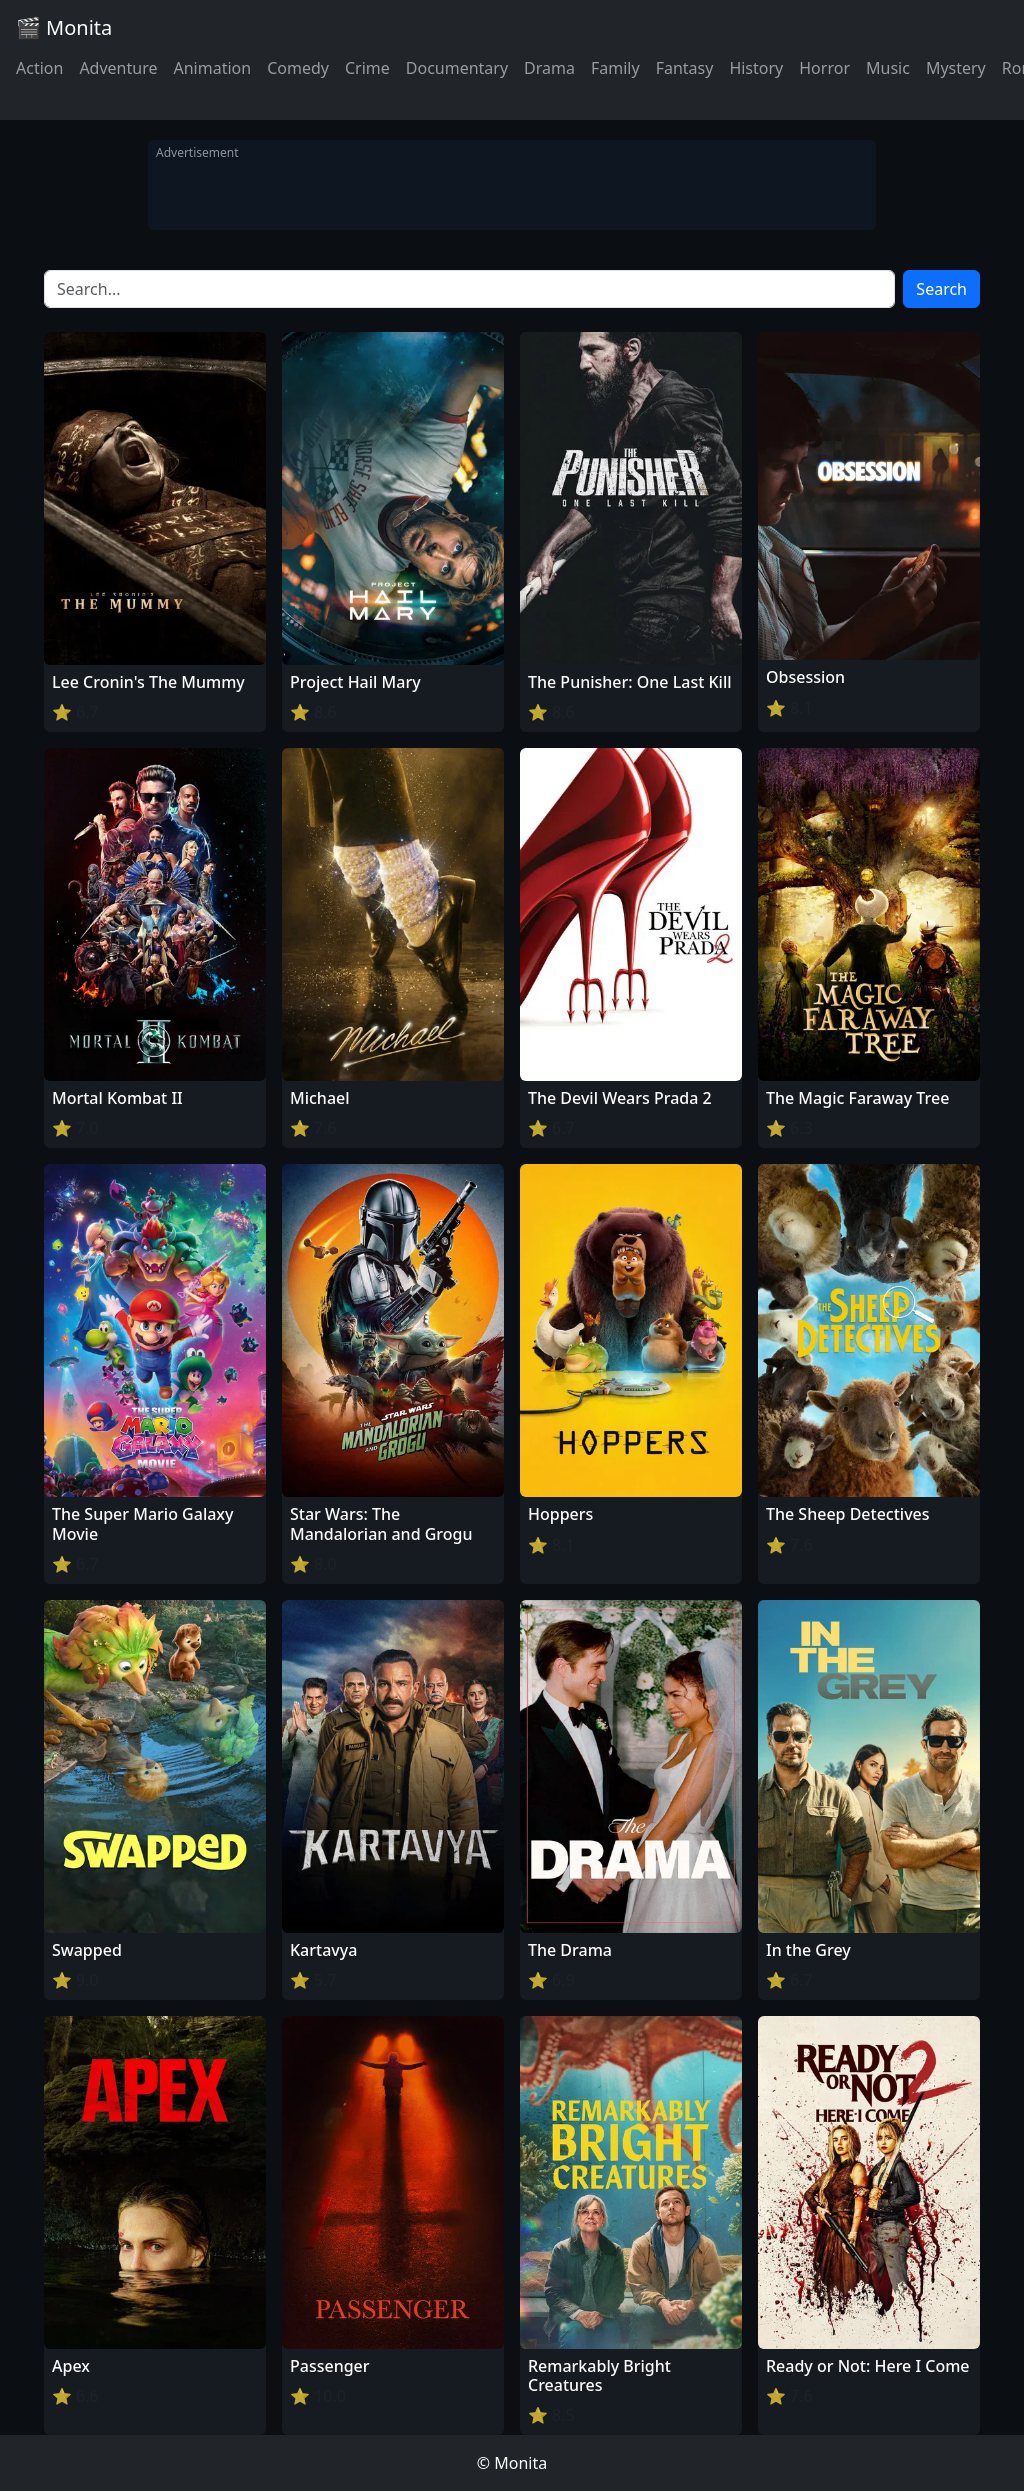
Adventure (118, 68)
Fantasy (685, 68)
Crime (367, 68)
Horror (824, 68)
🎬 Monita (64, 27)
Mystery (956, 68)
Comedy (298, 68)
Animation (212, 68)
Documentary (457, 68)
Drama (549, 68)
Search (941, 289)
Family (615, 68)
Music (888, 68)
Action (39, 68)
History (756, 68)
